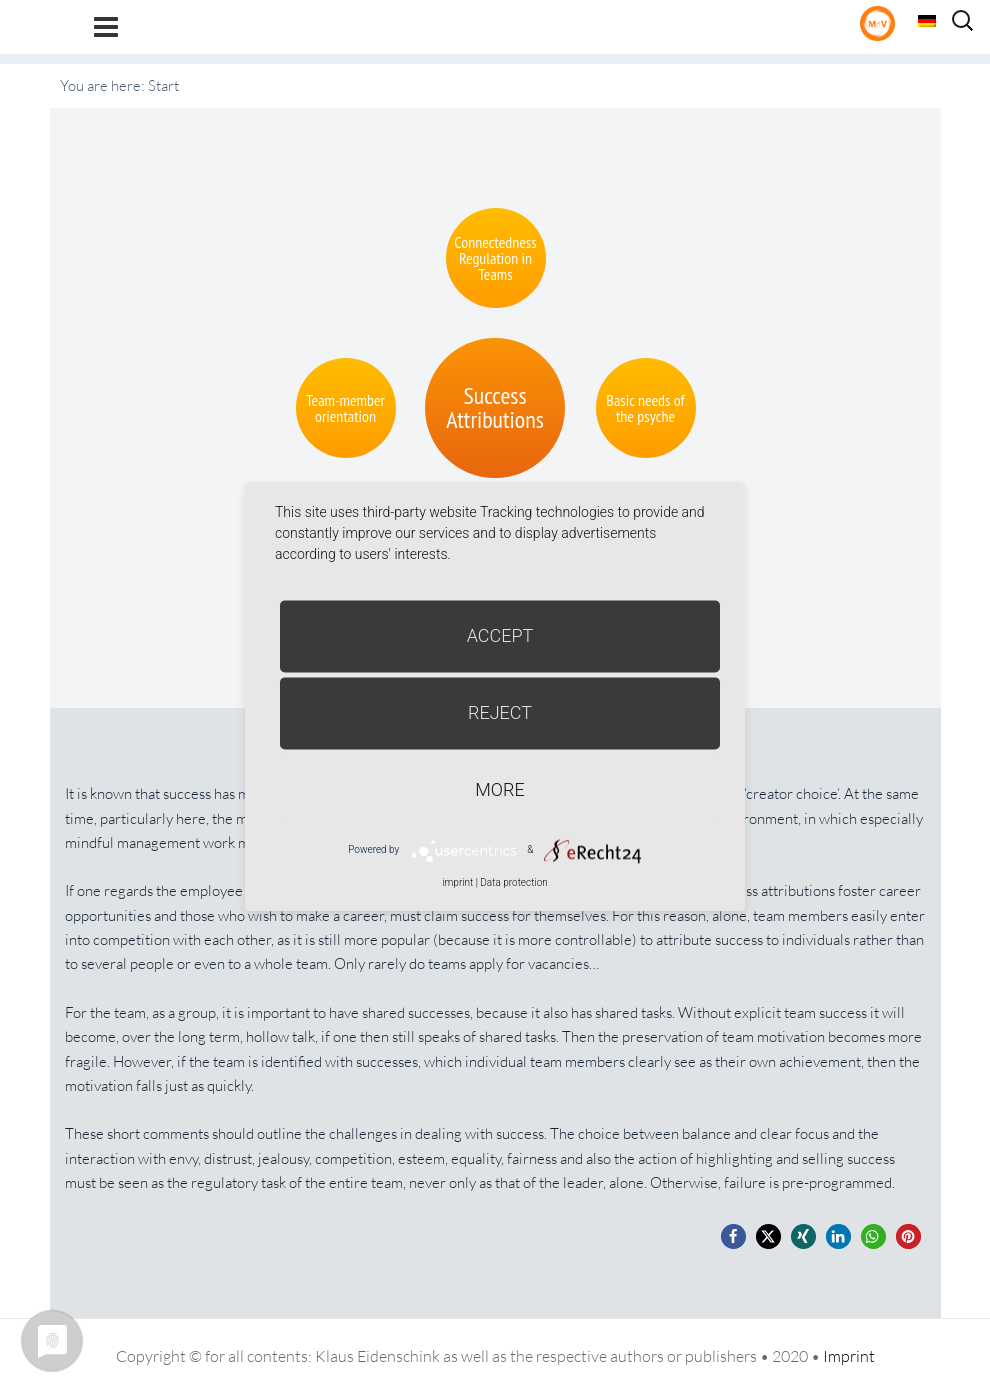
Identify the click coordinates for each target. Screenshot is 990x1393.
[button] (733, 1236)
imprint (457, 882)
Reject (500, 712)
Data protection (513, 882)
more (499, 789)
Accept (500, 635)
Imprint (849, 1356)
